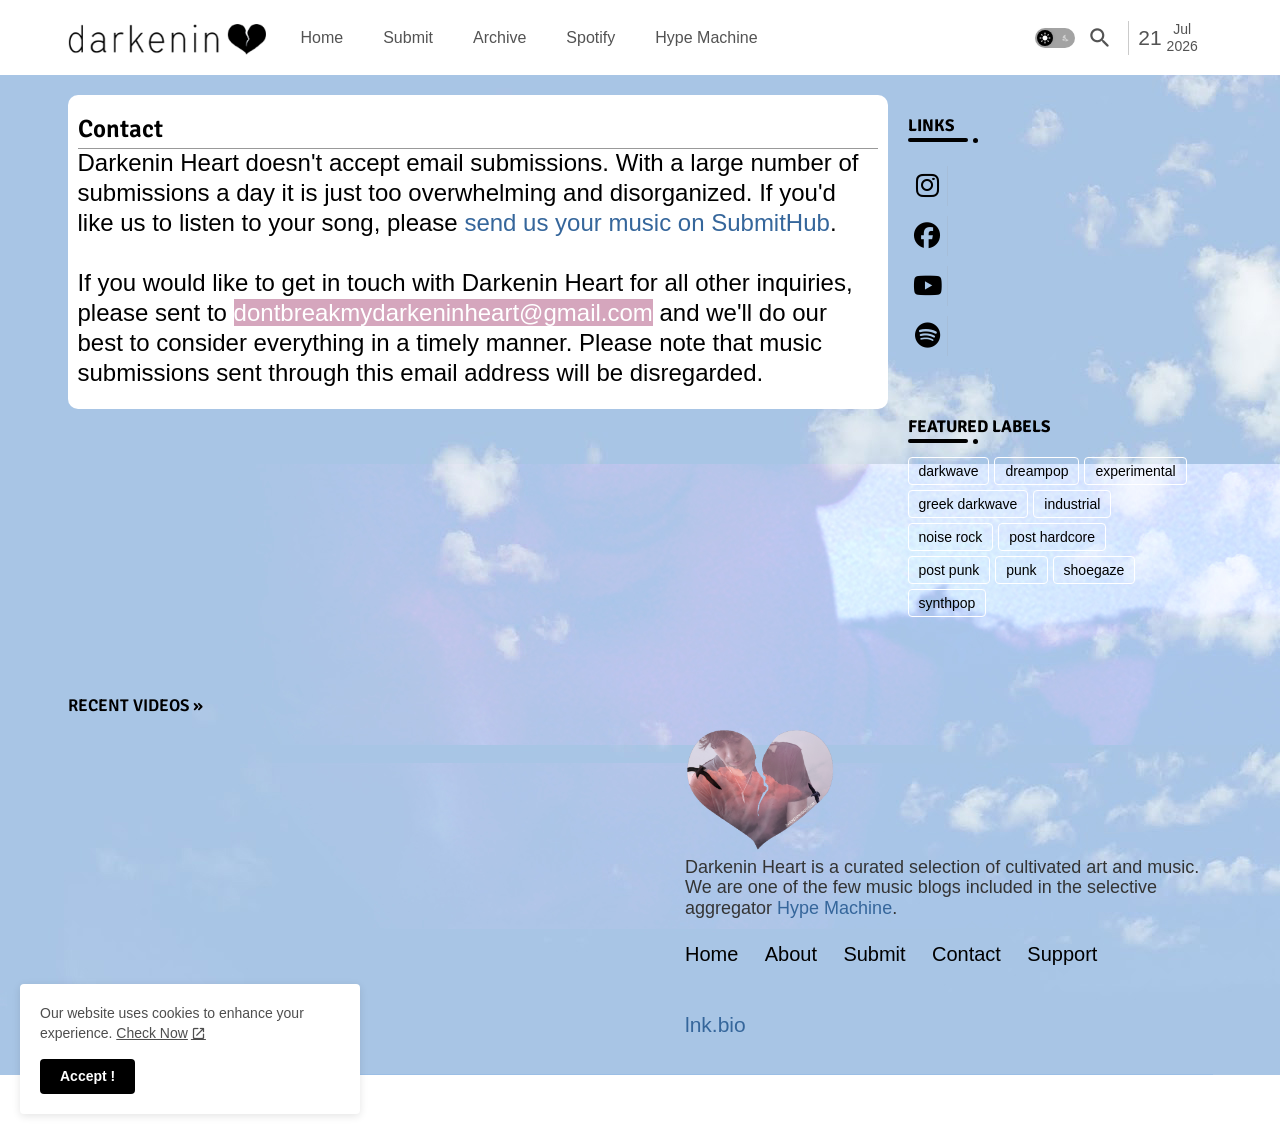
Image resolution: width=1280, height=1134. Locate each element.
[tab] (322, 37)
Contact (966, 954)
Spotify (590, 37)
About (791, 954)
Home (322, 37)
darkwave (949, 471)
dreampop (1036, 471)
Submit (408, 37)
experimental (1135, 471)
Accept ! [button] (87, 1076)
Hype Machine (706, 37)
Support (1062, 954)
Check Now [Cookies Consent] (152, 1033)
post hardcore (1052, 537)
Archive (499, 37)
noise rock (951, 537)
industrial (1072, 504)
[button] (1055, 38)
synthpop (947, 603)
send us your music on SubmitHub (647, 222)
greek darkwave (968, 504)
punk (1021, 570)
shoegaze (1094, 570)
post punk (949, 570)
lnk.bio (715, 1024)
